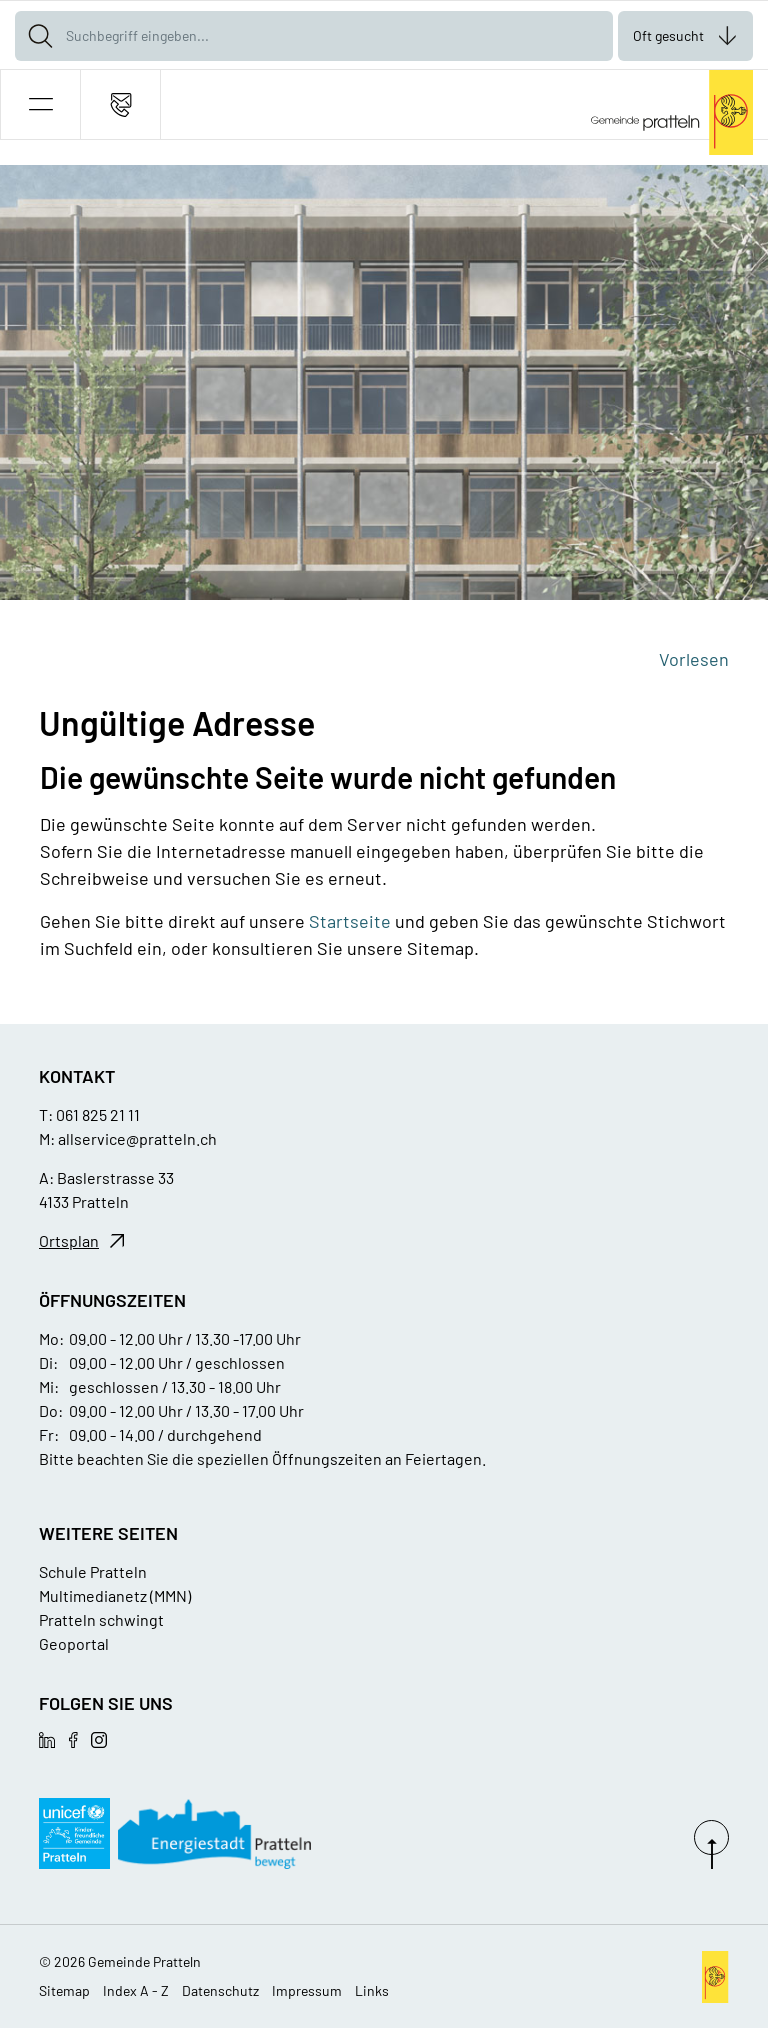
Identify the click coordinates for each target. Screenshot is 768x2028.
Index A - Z (136, 1990)
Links (372, 1990)
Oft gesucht (668, 35)
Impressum (307, 1990)
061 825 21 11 (98, 1114)
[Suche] (40, 36)
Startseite (350, 921)
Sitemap (64, 1990)
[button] (40, 104)
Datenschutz (220, 1990)
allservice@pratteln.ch (137, 1138)
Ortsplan (69, 1240)
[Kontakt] (120, 104)
